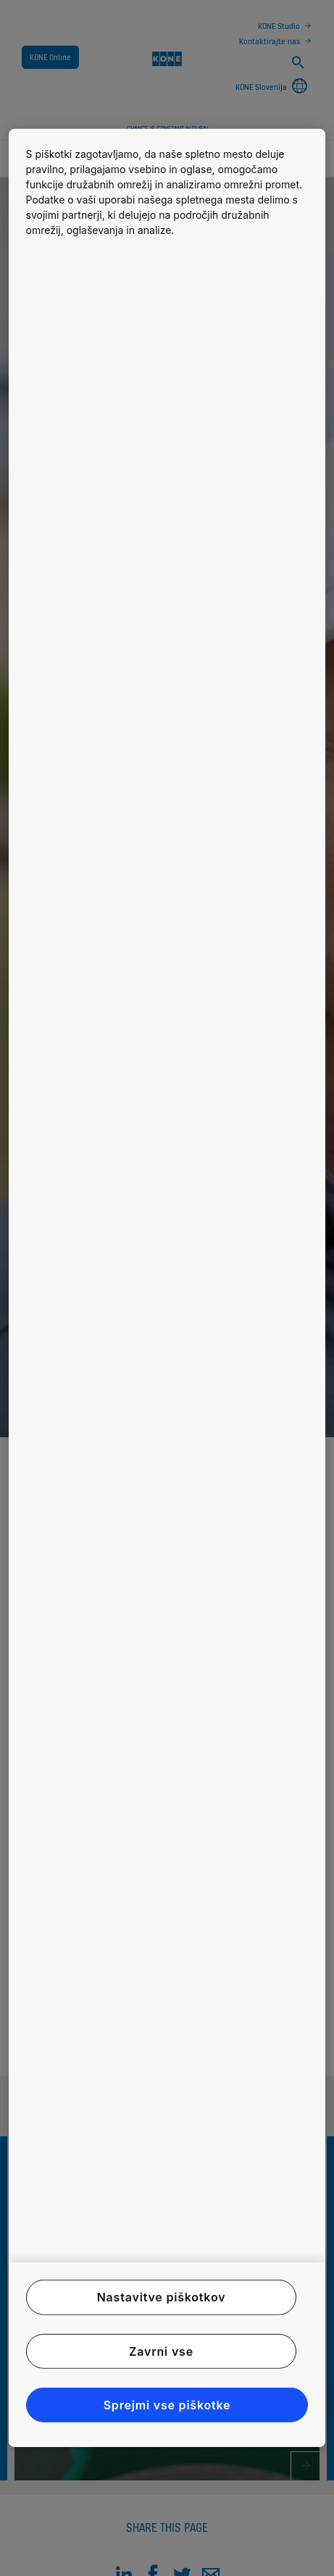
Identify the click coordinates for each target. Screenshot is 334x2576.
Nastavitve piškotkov (161, 2297)
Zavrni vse (161, 2350)
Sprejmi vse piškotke (167, 2405)
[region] (167, 1288)
